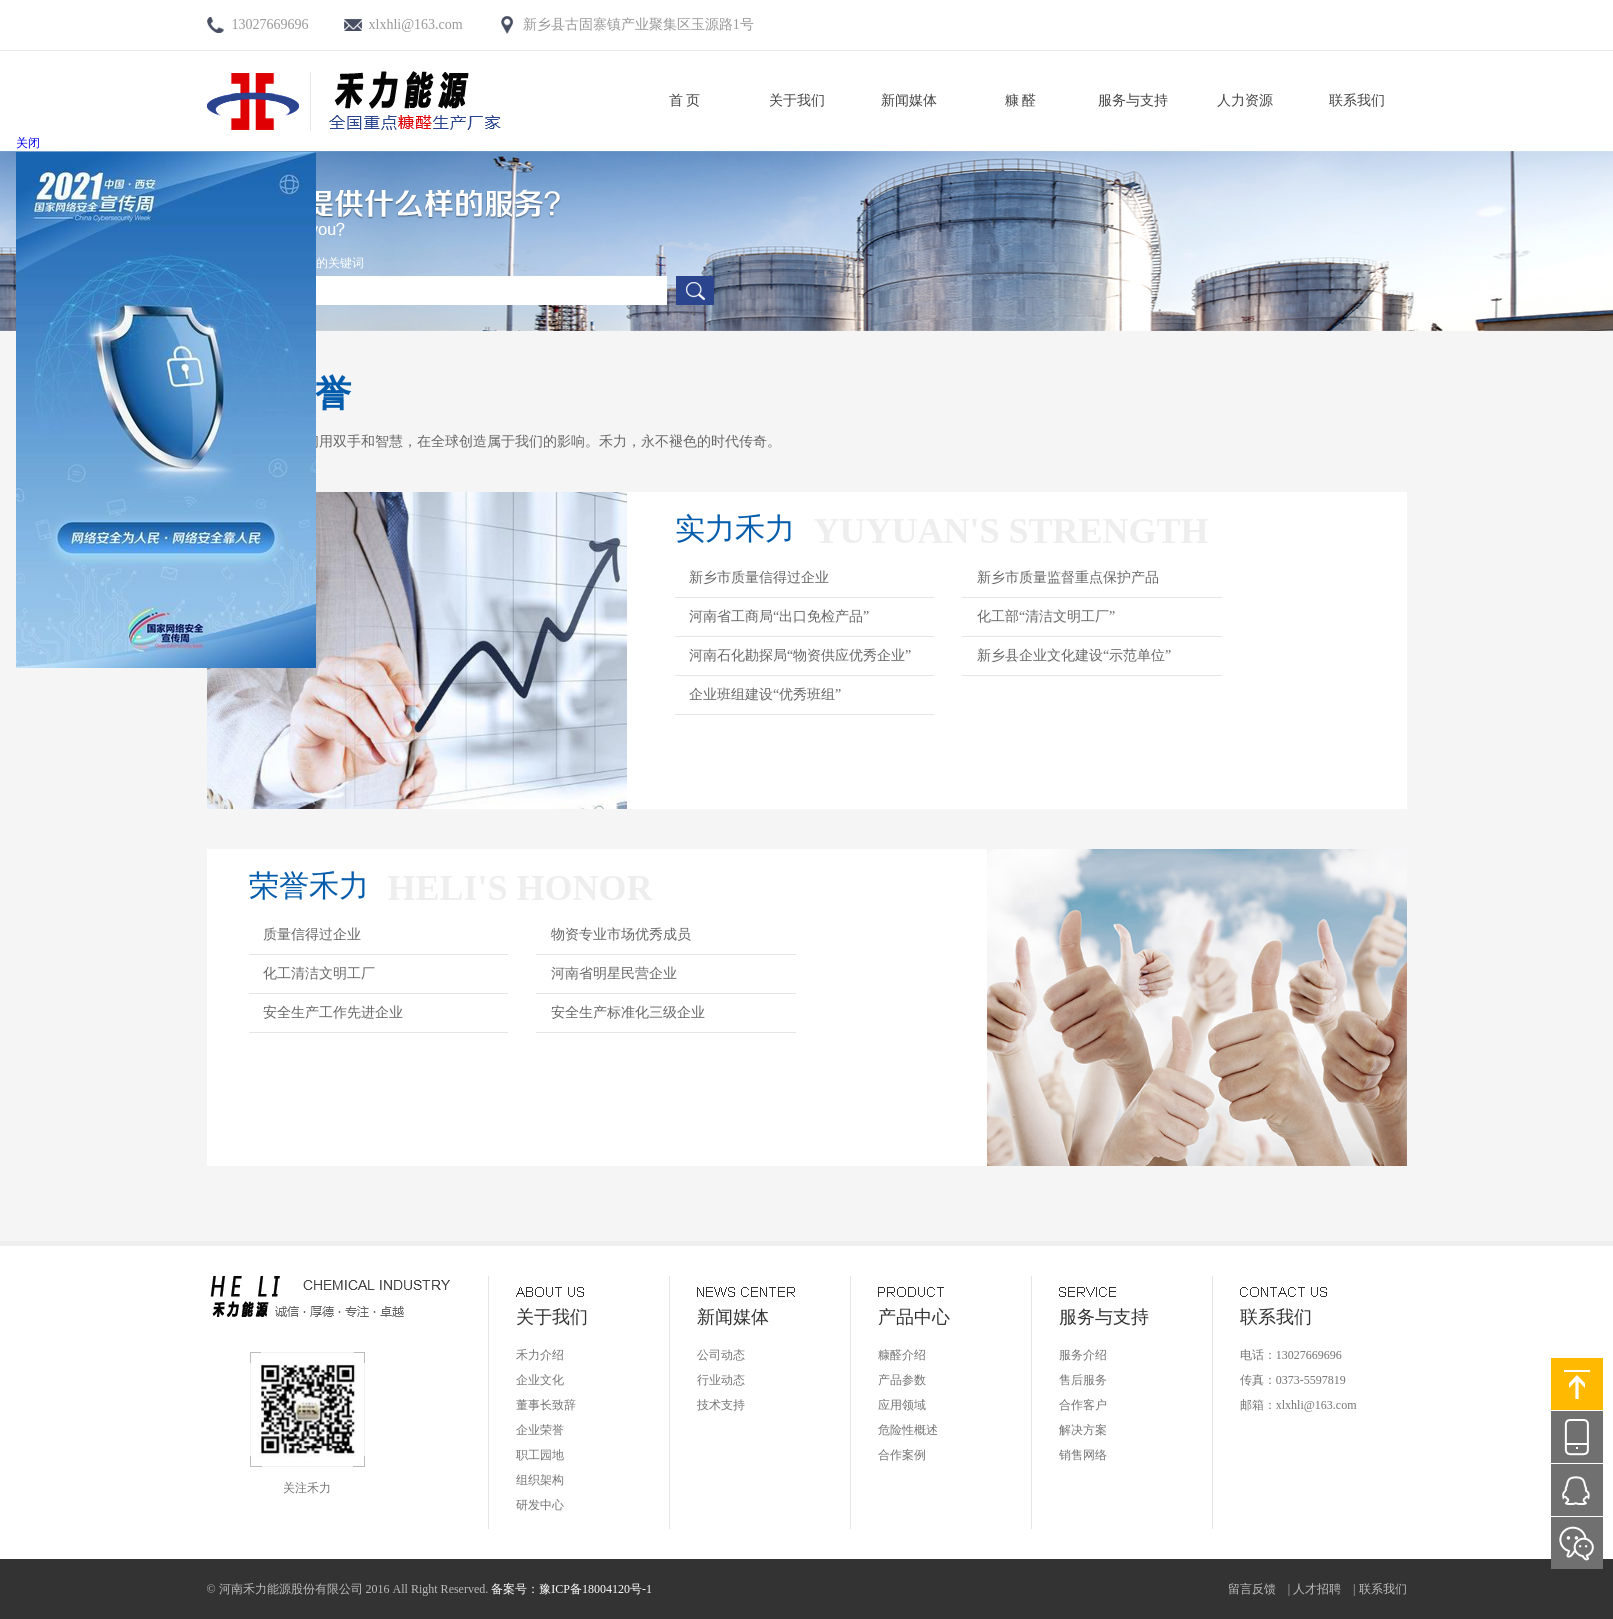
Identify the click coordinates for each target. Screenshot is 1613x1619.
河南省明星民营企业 (614, 973)
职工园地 (540, 1455)
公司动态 (721, 1355)
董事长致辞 (546, 1405)
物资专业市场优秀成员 (621, 934)
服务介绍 (1083, 1355)
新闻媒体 (909, 100)
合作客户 (1083, 1405)
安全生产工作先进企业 (333, 1012)
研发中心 (540, 1505)
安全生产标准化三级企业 (628, 1012)
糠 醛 (1021, 100)
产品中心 (914, 1317)
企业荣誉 (540, 1430)
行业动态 (721, 1380)
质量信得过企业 (312, 934)
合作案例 (902, 1455)
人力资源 (1245, 100)
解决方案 (1083, 1430)
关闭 (28, 143)
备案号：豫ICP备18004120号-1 (571, 1589)
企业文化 (540, 1380)
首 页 (685, 100)
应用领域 (902, 1405)
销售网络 (1083, 1455)
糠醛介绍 (902, 1355)
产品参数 (902, 1380)
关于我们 (797, 100)
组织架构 (540, 1480)
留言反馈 (1252, 1589)
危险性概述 (908, 1430)
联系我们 (1357, 100)
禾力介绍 (540, 1355)
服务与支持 (1133, 100)
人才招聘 (1317, 1589)
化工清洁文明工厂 (319, 973)
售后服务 (1083, 1380)
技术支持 (721, 1405)
